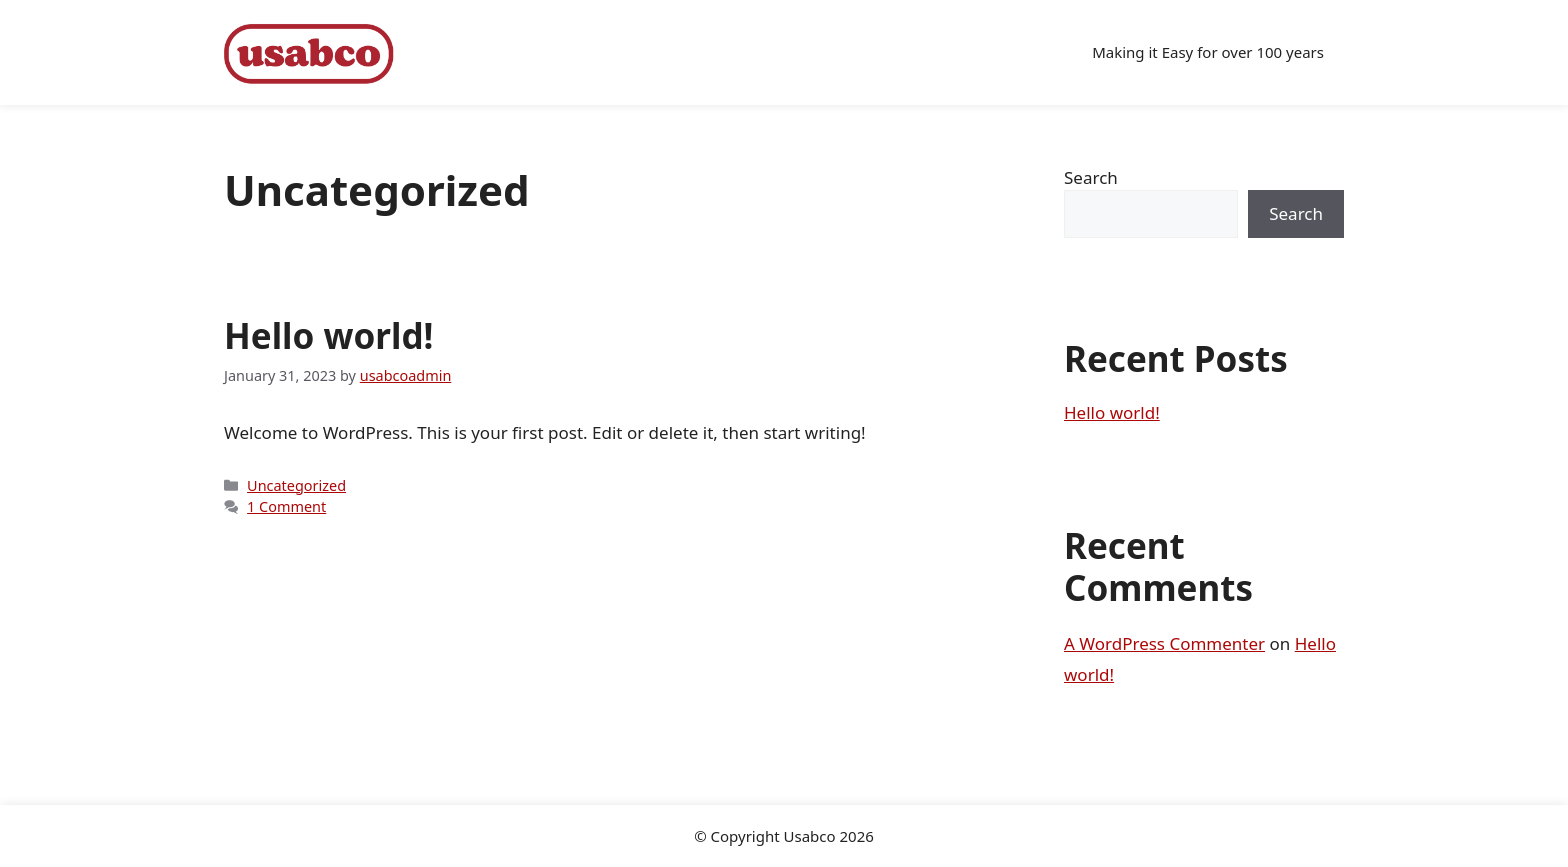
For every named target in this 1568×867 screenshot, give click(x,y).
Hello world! (328, 335)
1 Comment (286, 506)
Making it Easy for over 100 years (1208, 52)
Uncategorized (296, 485)
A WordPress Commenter (1164, 643)
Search (1091, 177)
